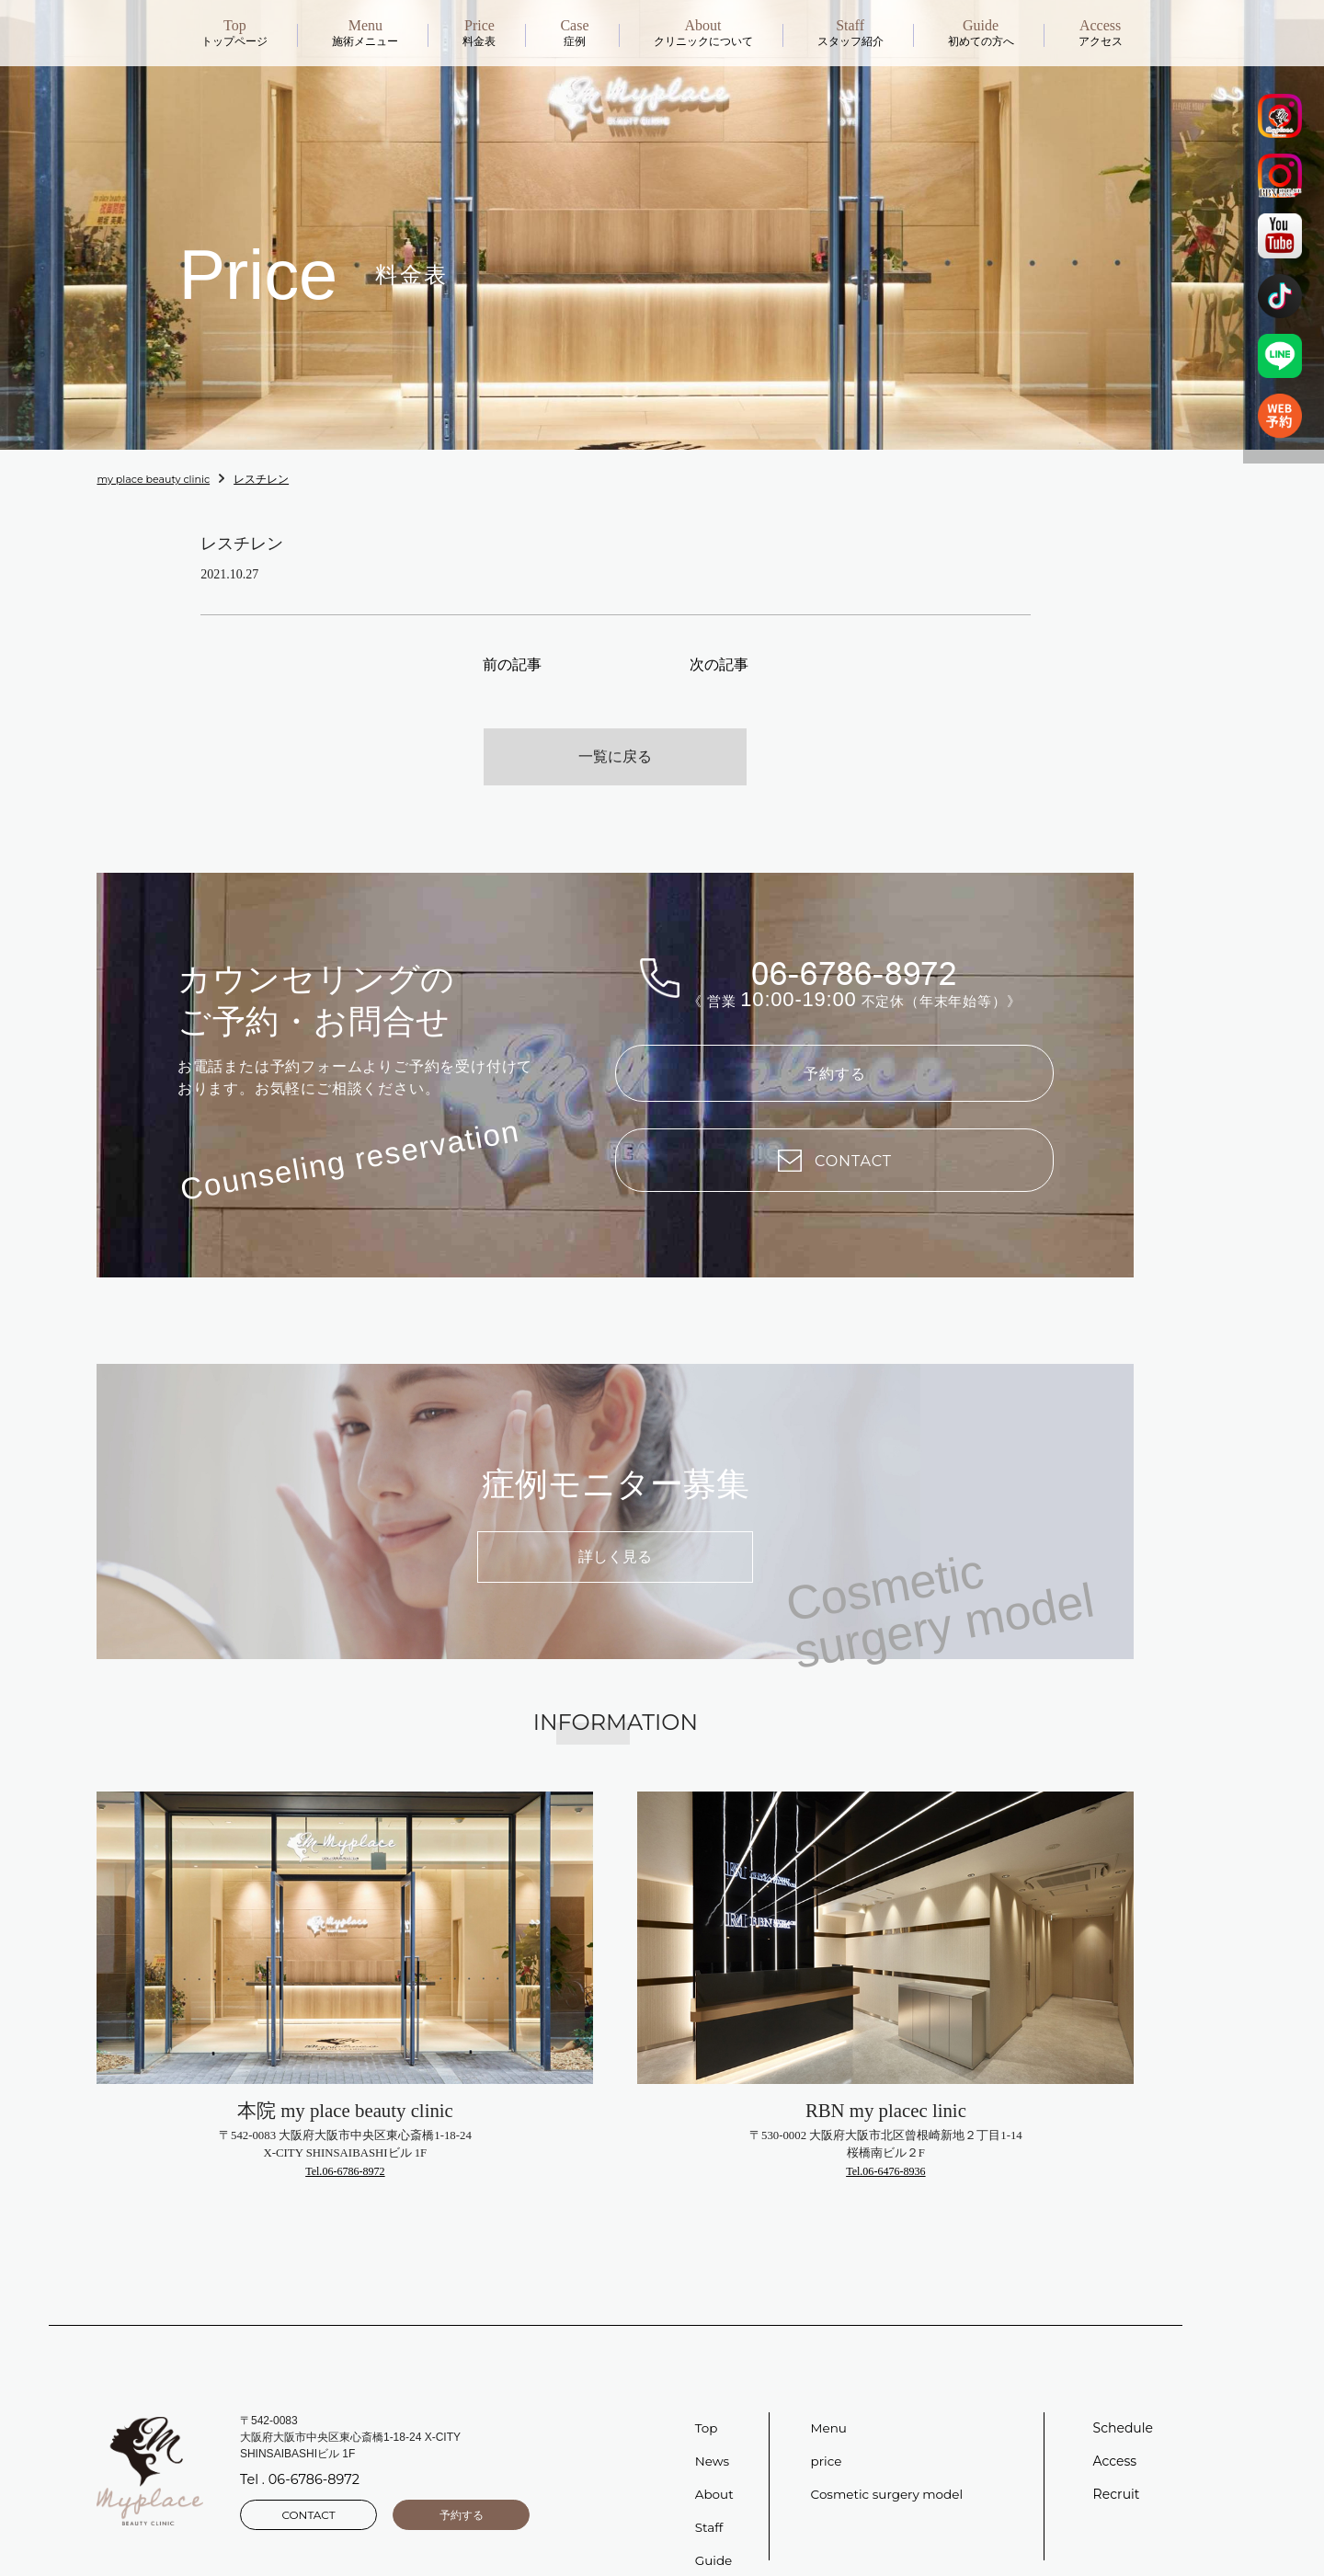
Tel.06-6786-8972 (344, 2141)
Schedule (1123, 2398)
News (713, 2431)
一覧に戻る (615, 720)
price (827, 2431)
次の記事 (719, 662)
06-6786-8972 (854, 932)
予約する (835, 1037)
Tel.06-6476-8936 (885, 2141)
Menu (830, 2398)
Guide (714, 2531)
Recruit (1116, 2464)
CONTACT (308, 2484)
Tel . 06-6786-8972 (298, 2452)
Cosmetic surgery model (889, 2464)
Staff (710, 2498)
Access (1115, 2431)
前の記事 (512, 662)
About (715, 2464)
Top (707, 2398)
